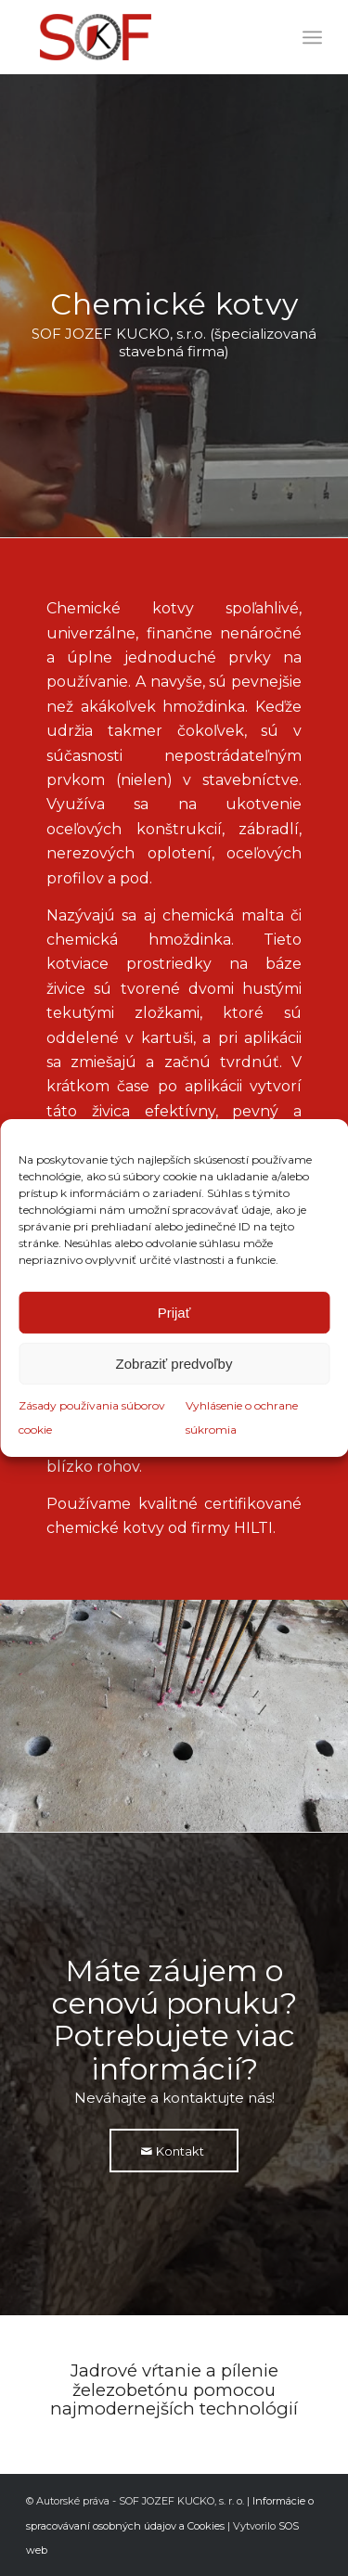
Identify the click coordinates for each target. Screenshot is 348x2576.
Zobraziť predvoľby (174, 1364)
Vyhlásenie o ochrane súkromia (242, 1417)
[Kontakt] (174, 2151)
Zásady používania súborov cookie (92, 1417)
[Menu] (312, 37)
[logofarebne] (144, 37)
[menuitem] (312, 37)
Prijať (174, 1312)
